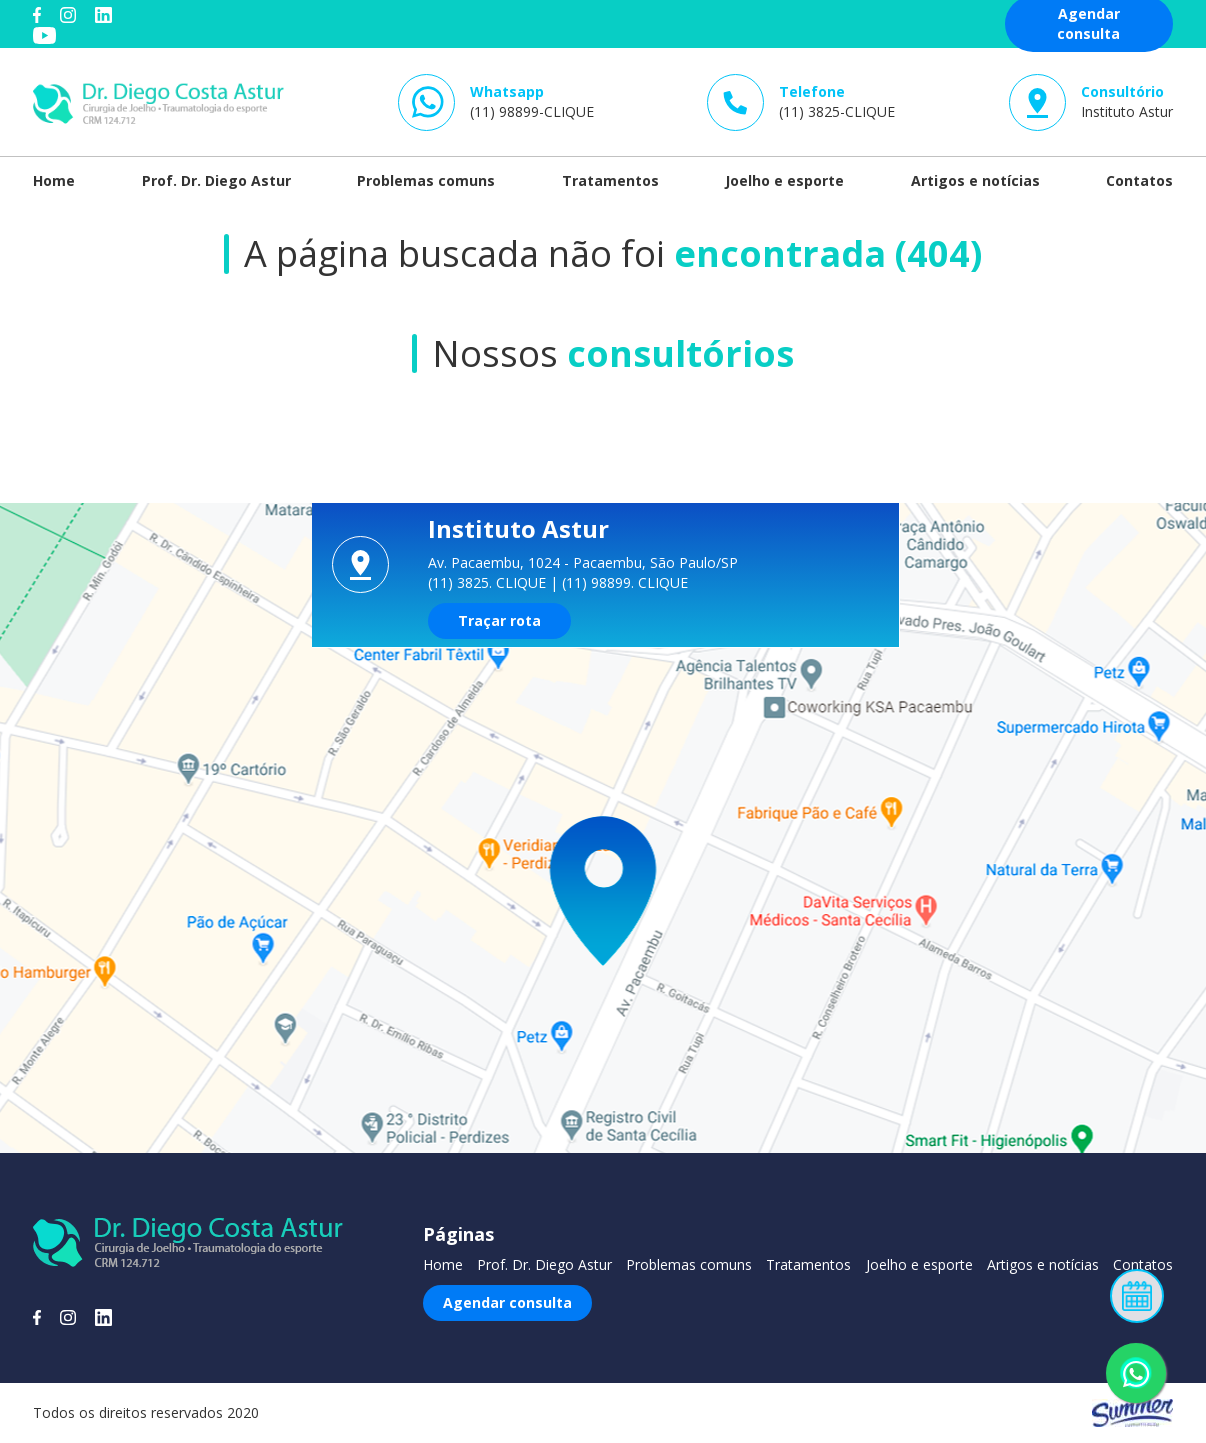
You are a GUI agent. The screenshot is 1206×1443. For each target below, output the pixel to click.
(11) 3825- (837, 101)
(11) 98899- (532, 101)
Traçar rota (499, 620)
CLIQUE (521, 582)
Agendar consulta (507, 1302)
